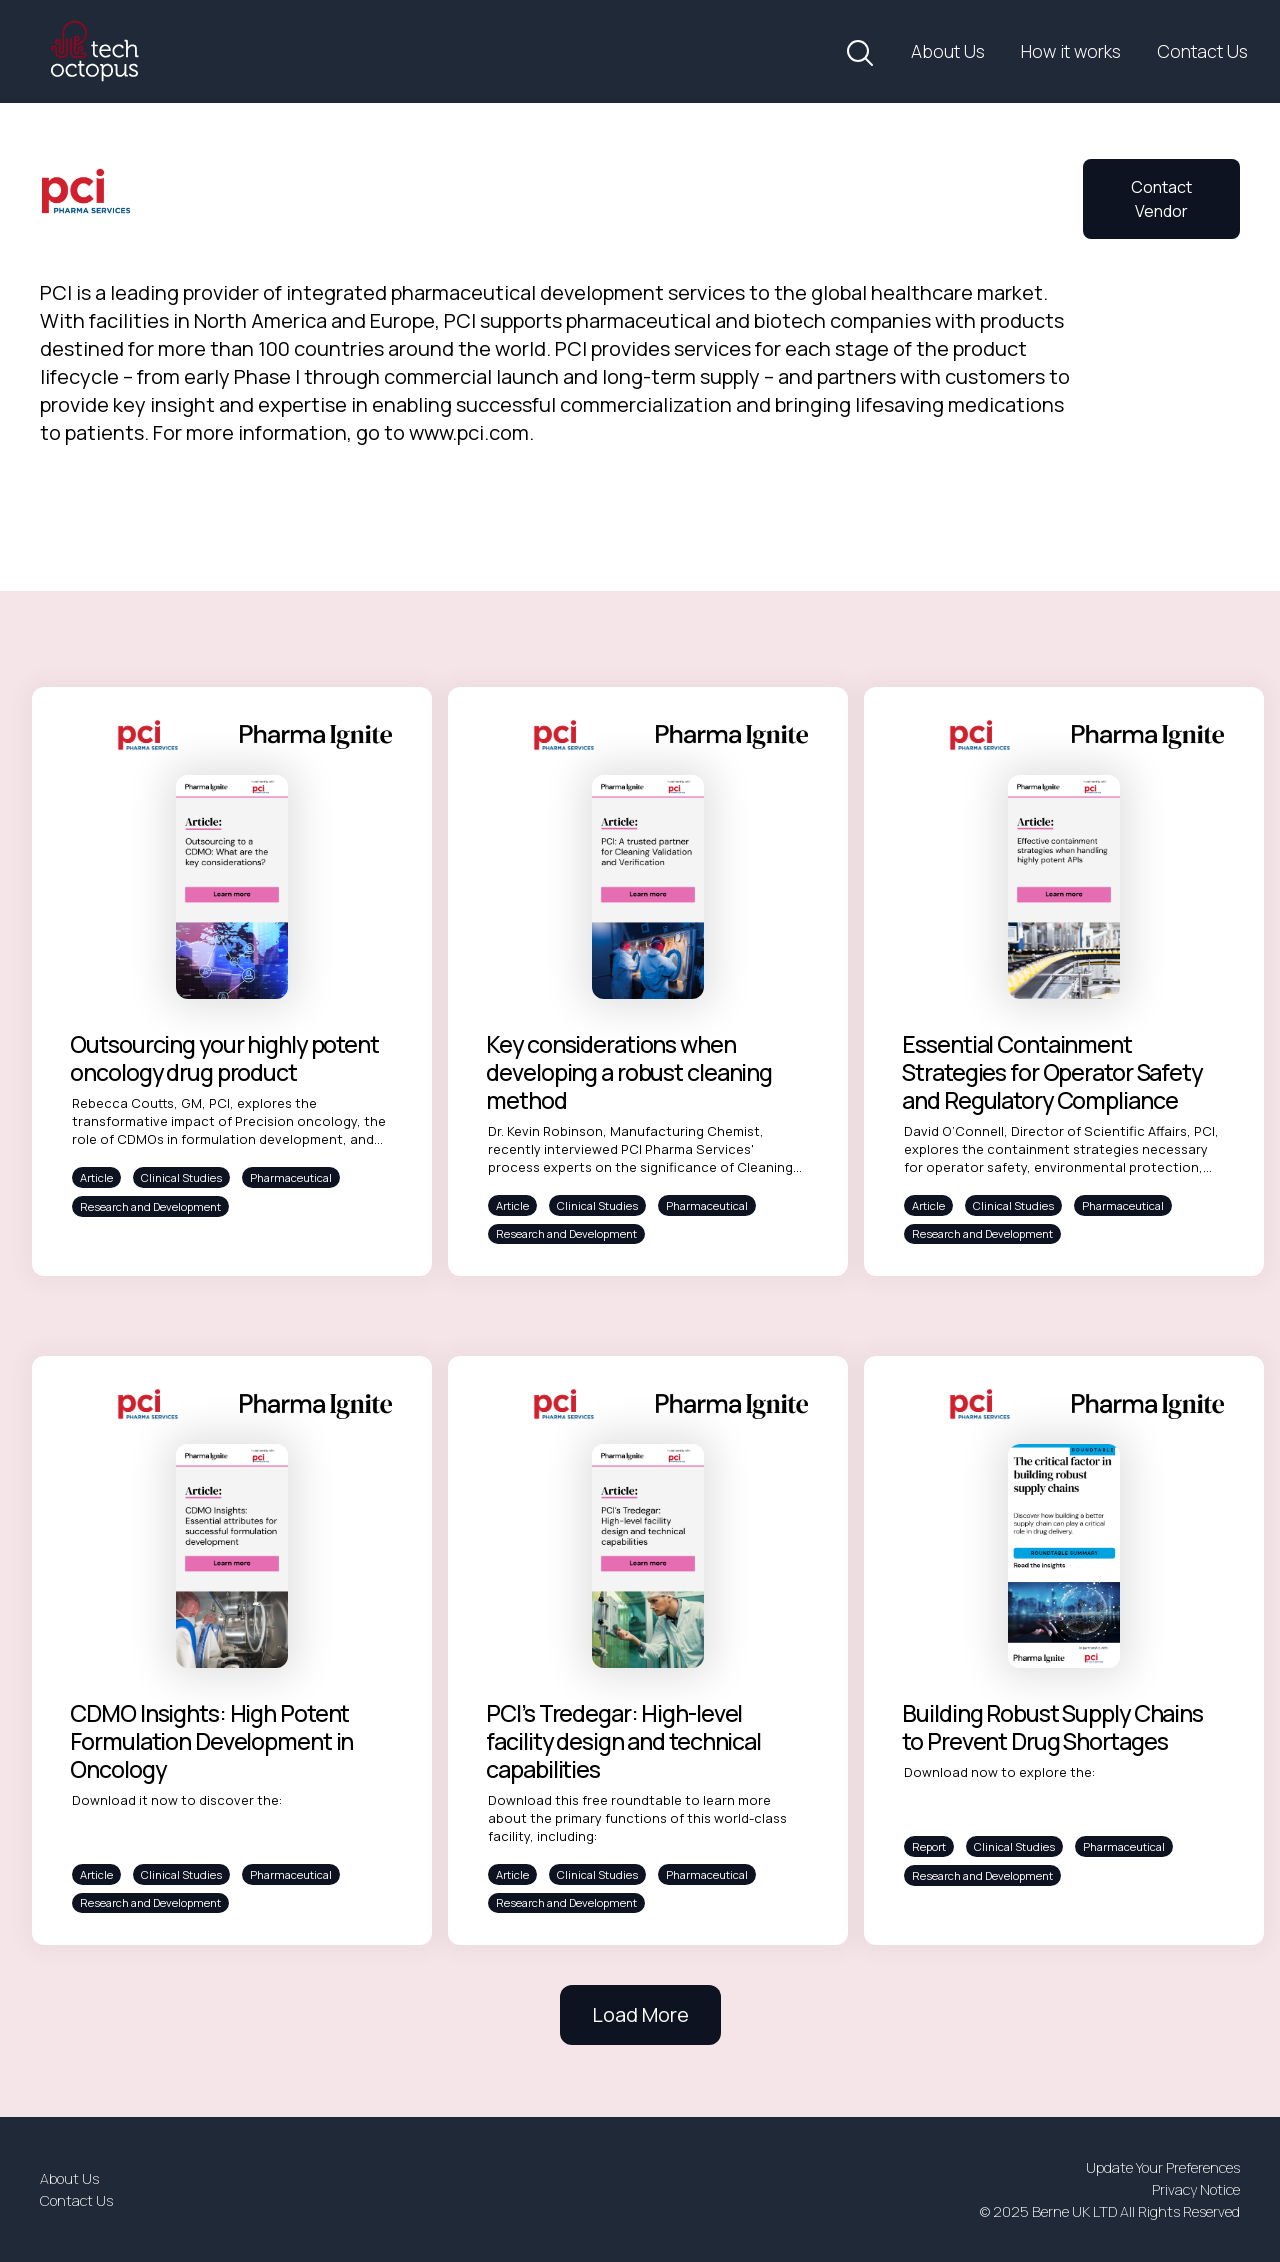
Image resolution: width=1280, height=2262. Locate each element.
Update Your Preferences (1163, 2167)
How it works (1071, 51)
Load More (640, 2014)
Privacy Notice (1196, 2189)
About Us (948, 51)
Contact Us (1202, 51)
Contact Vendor (1161, 199)
